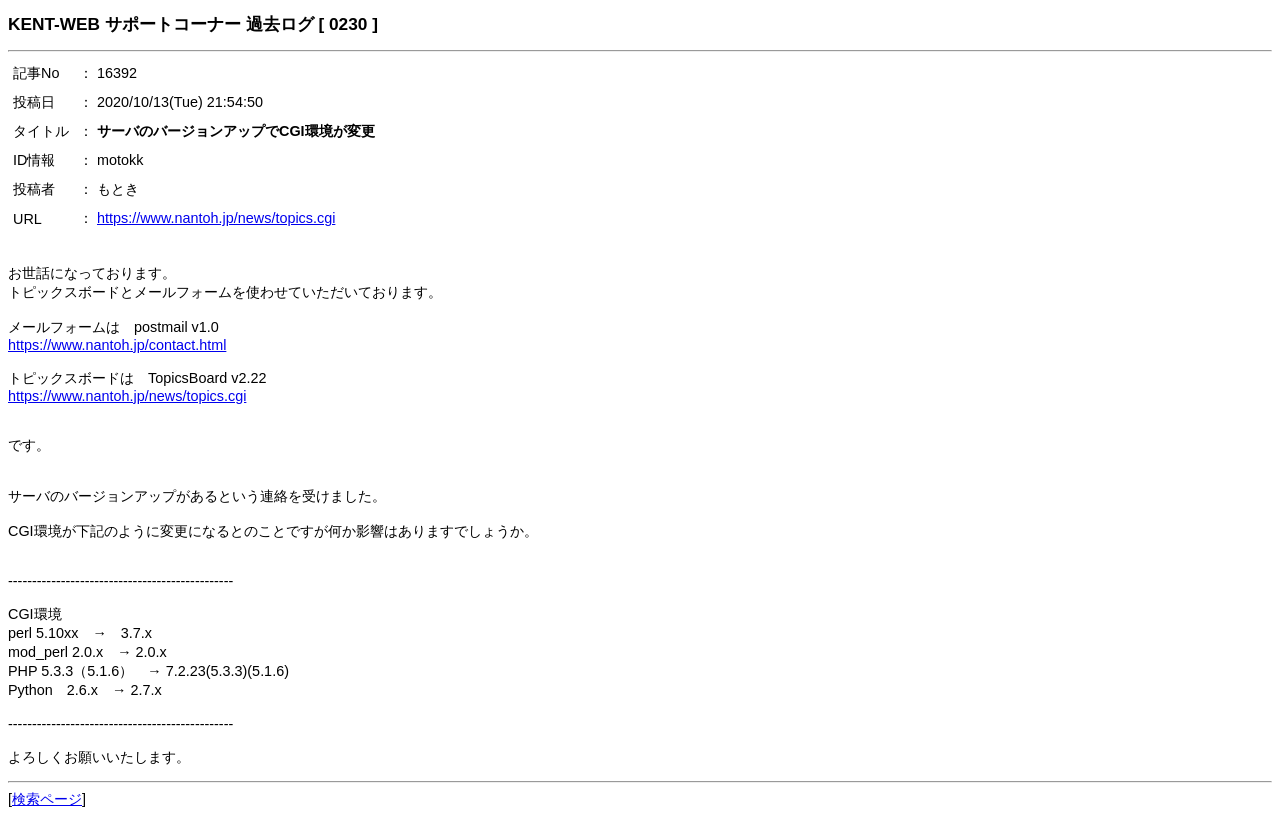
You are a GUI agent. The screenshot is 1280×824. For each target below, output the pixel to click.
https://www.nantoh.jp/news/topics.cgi (216, 218)
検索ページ (47, 799)
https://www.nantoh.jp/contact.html (117, 345)
